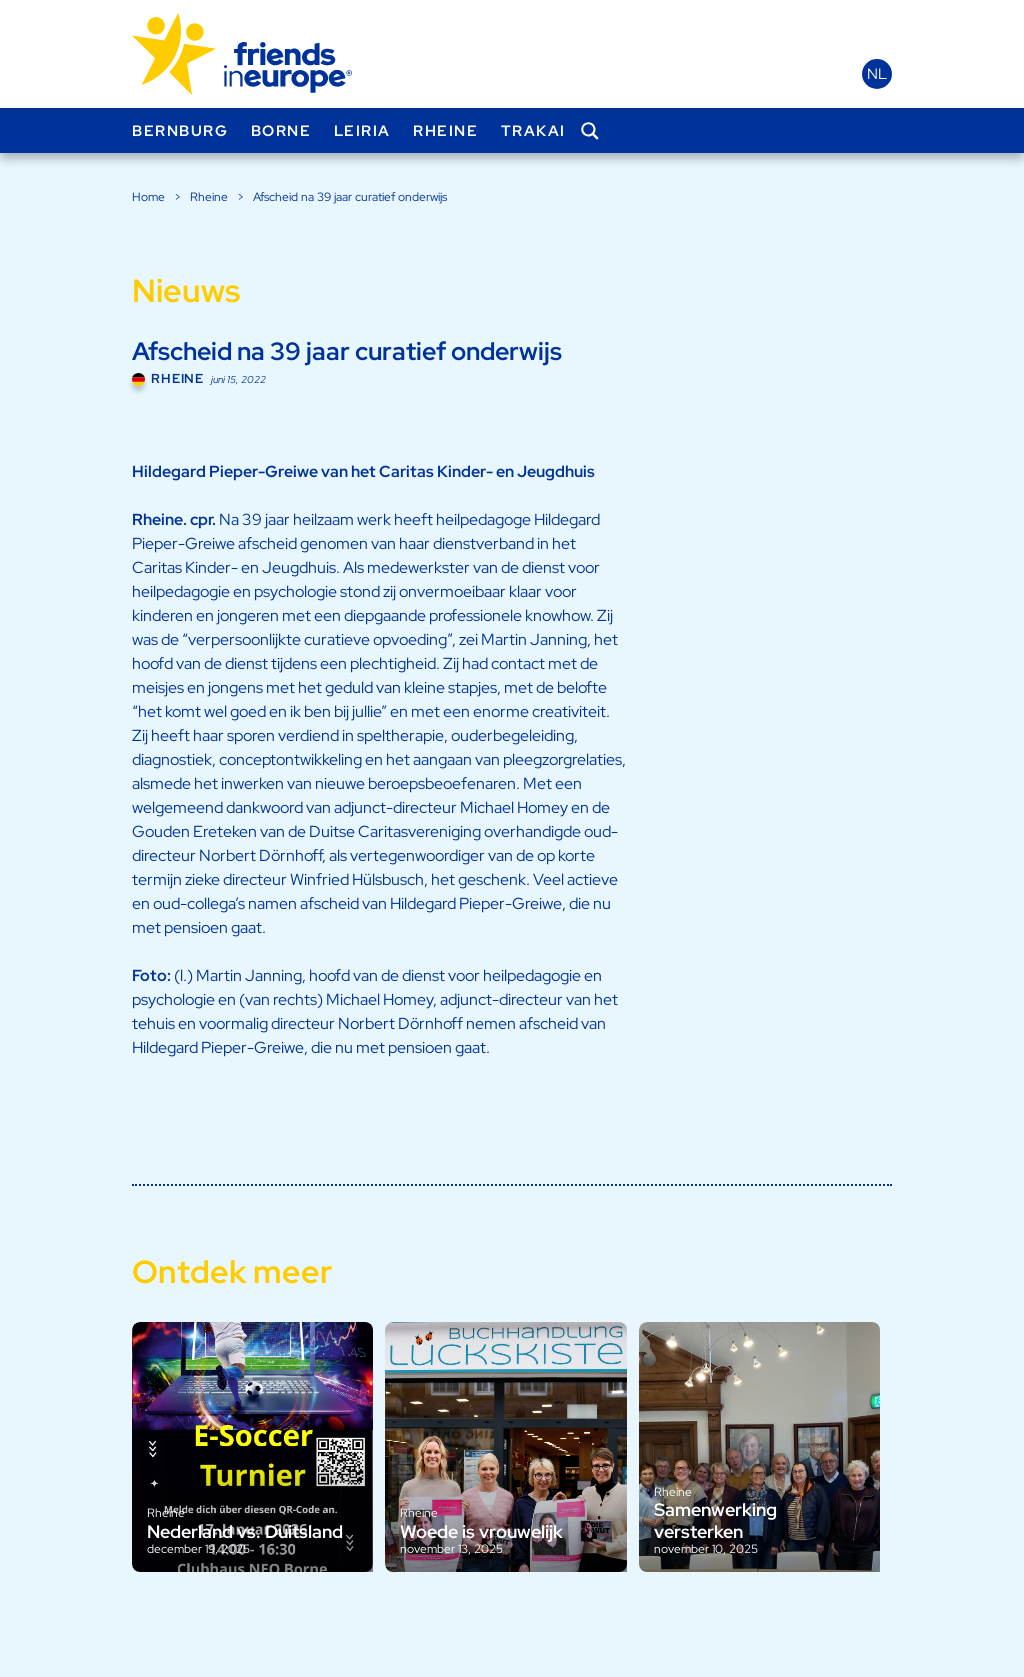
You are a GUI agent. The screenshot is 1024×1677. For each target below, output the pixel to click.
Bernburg (180, 131)
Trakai (533, 131)
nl (877, 74)
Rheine (445, 131)
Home (148, 197)
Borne (281, 131)
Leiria (362, 131)
